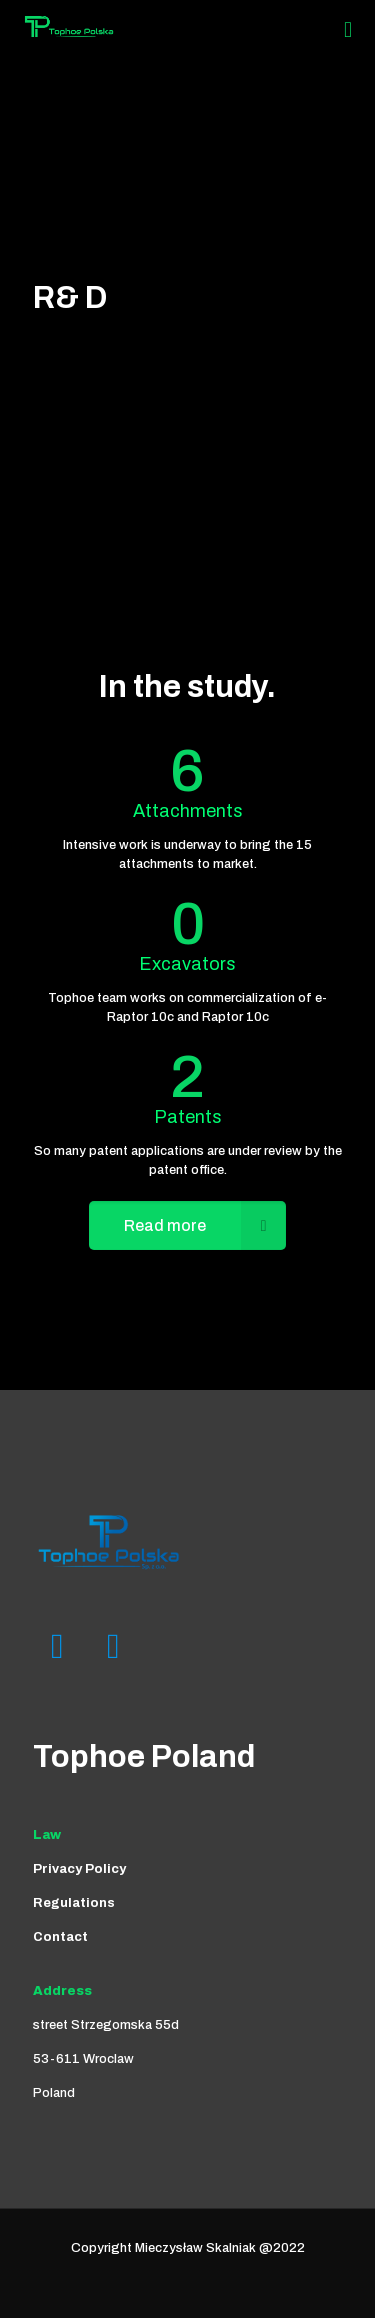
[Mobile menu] (348, 30)
